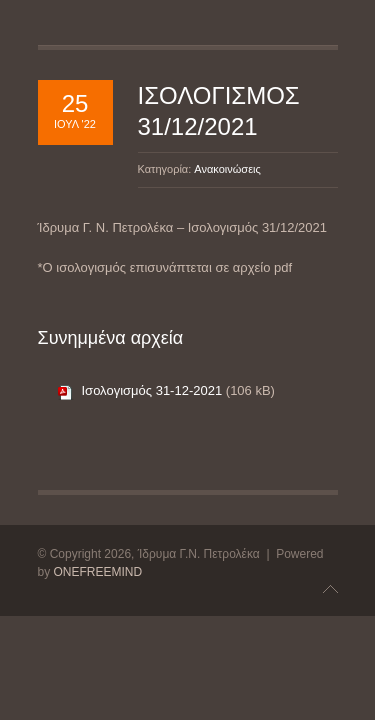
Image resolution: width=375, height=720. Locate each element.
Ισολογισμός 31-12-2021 (152, 390)
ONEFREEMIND (98, 572)
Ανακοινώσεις (227, 169)
